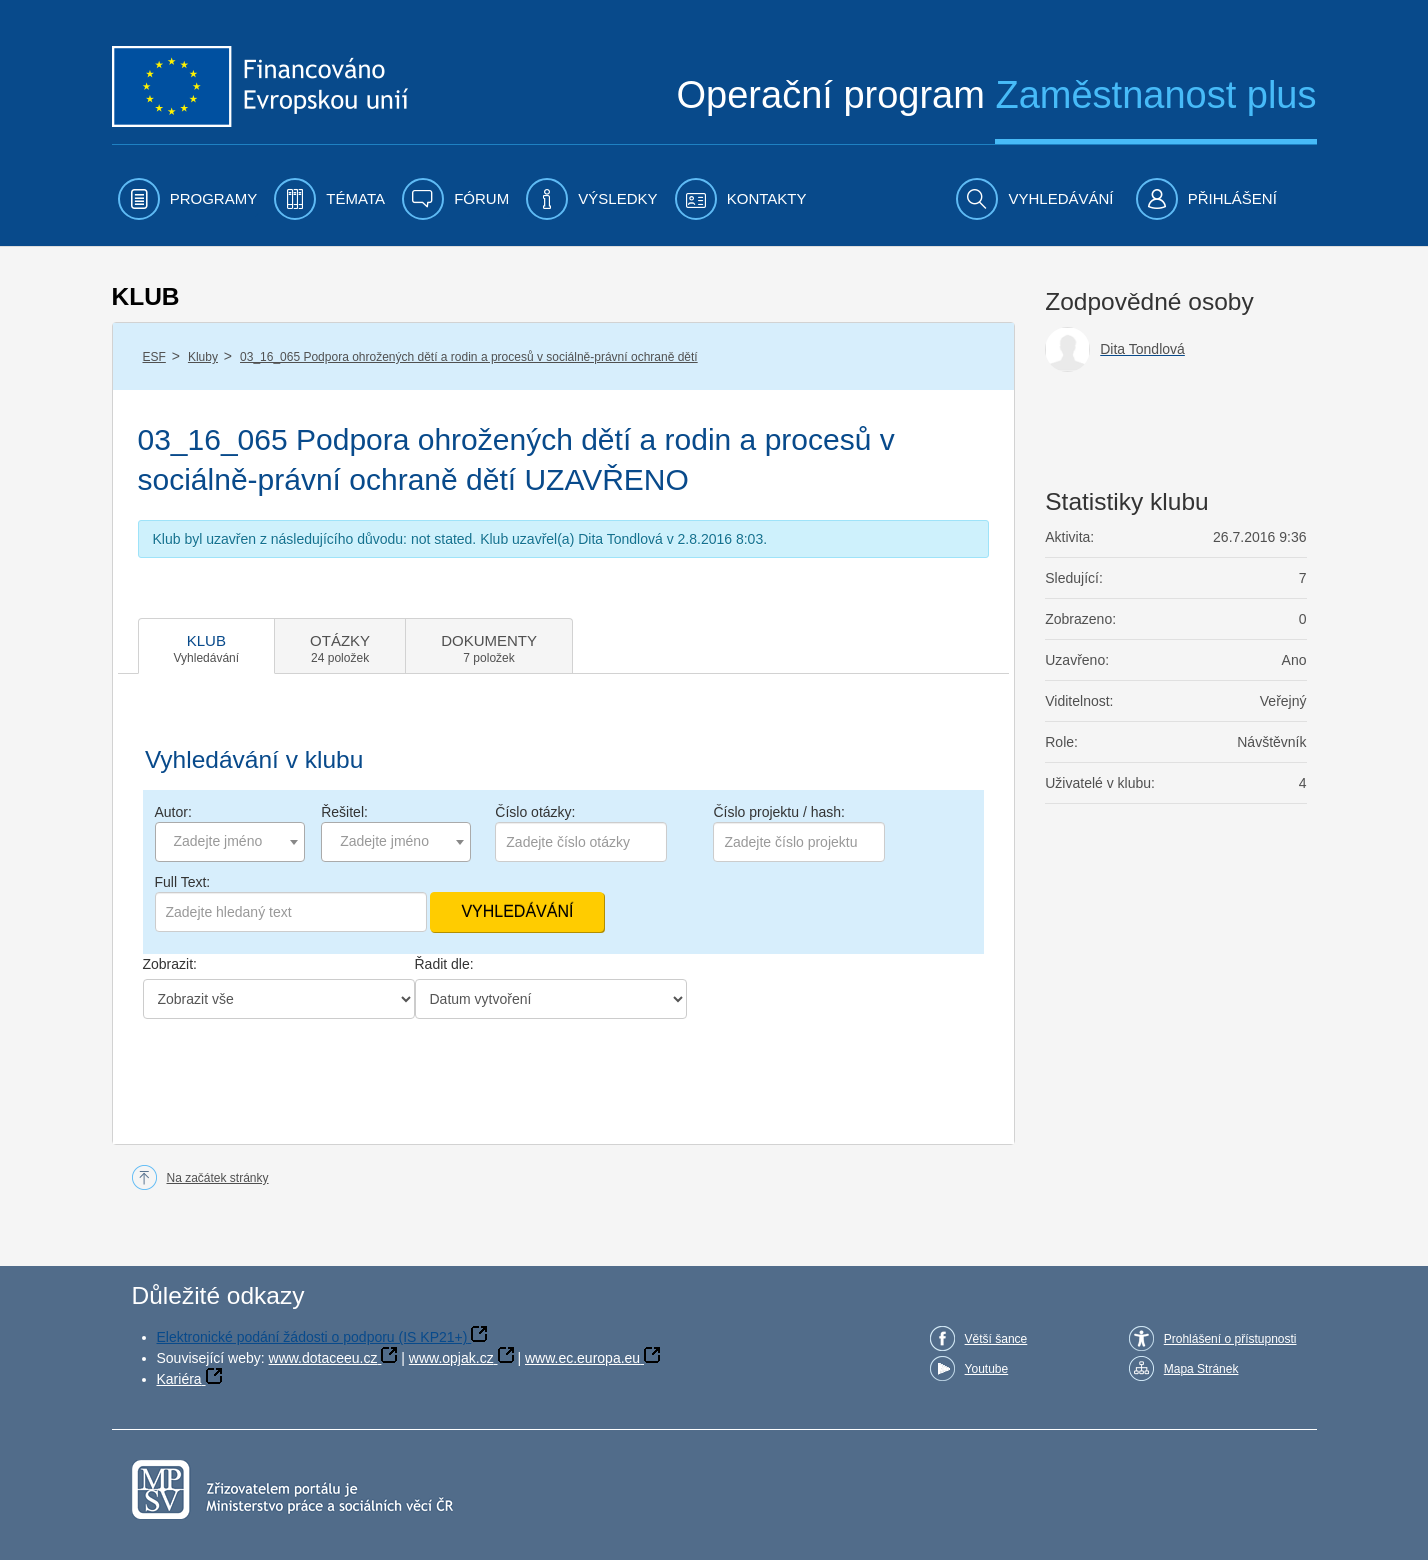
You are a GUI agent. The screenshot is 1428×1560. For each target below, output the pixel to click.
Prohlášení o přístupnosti (1230, 1339)
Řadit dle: (444, 964)
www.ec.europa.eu (582, 1358)
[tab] (207, 646)
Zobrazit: (170, 964)
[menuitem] (188, 199)
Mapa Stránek (1201, 1369)
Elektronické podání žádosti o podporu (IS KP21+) (312, 1337)
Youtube (987, 1369)
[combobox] (230, 842)
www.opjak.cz (451, 1358)
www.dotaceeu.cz (323, 1358)
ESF (154, 357)
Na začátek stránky (218, 1178)
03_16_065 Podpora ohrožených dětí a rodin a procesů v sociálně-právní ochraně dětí (469, 357)
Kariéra (179, 1379)
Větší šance (996, 1339)
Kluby (203, 357)
